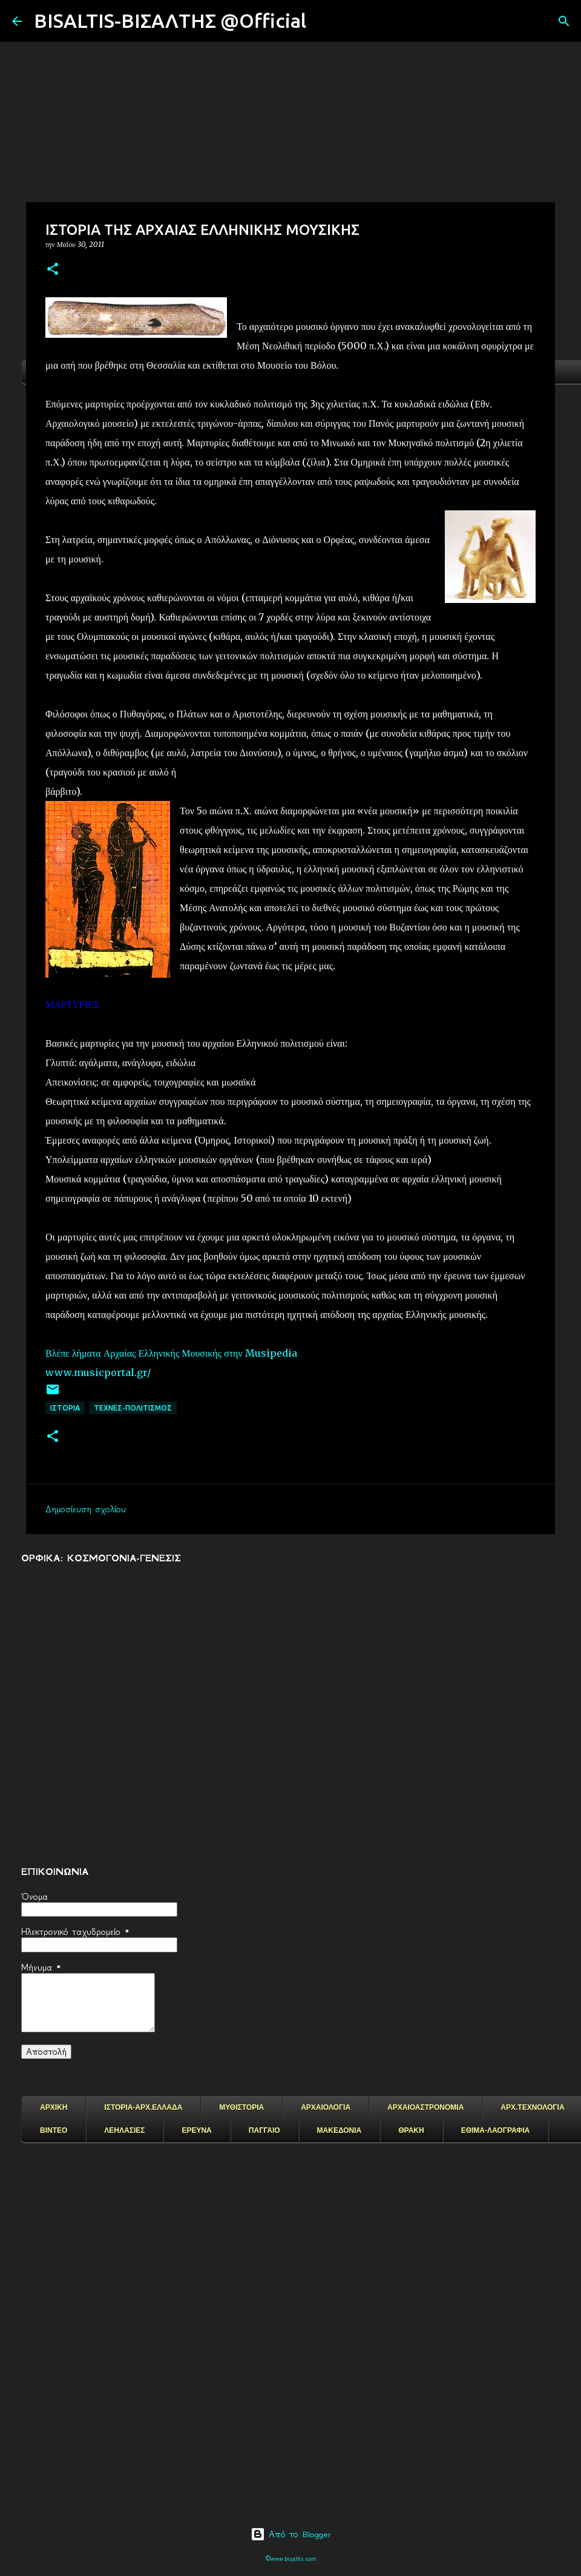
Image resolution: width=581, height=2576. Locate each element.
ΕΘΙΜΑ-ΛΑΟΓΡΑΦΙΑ (495, 2130)
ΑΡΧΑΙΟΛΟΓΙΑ (325, 2107)
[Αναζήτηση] (323, 21)
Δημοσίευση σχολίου (85, 1509)
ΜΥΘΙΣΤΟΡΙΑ (241, 2107)
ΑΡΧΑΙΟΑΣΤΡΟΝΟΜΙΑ (425, 2107)
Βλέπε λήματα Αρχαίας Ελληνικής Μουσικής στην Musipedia (171, 1353)
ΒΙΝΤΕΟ (53, 2130)
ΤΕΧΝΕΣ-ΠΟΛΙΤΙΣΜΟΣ (133, 1408)
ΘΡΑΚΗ (411, 2130)
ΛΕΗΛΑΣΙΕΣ (124, 2130)
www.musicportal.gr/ (98, 1372)
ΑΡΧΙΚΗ (53, 2107)
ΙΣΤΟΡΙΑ (65, 1408)
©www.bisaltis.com (291, 2559)
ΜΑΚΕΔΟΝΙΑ (339, 2130)
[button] (52, 270)
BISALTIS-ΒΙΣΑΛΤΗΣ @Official (170, 20)
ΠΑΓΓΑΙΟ (264, 2130)
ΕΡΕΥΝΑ (196, 2130)
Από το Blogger (291, 2534)
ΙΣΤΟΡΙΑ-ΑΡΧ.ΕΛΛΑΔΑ (143, 2107)
